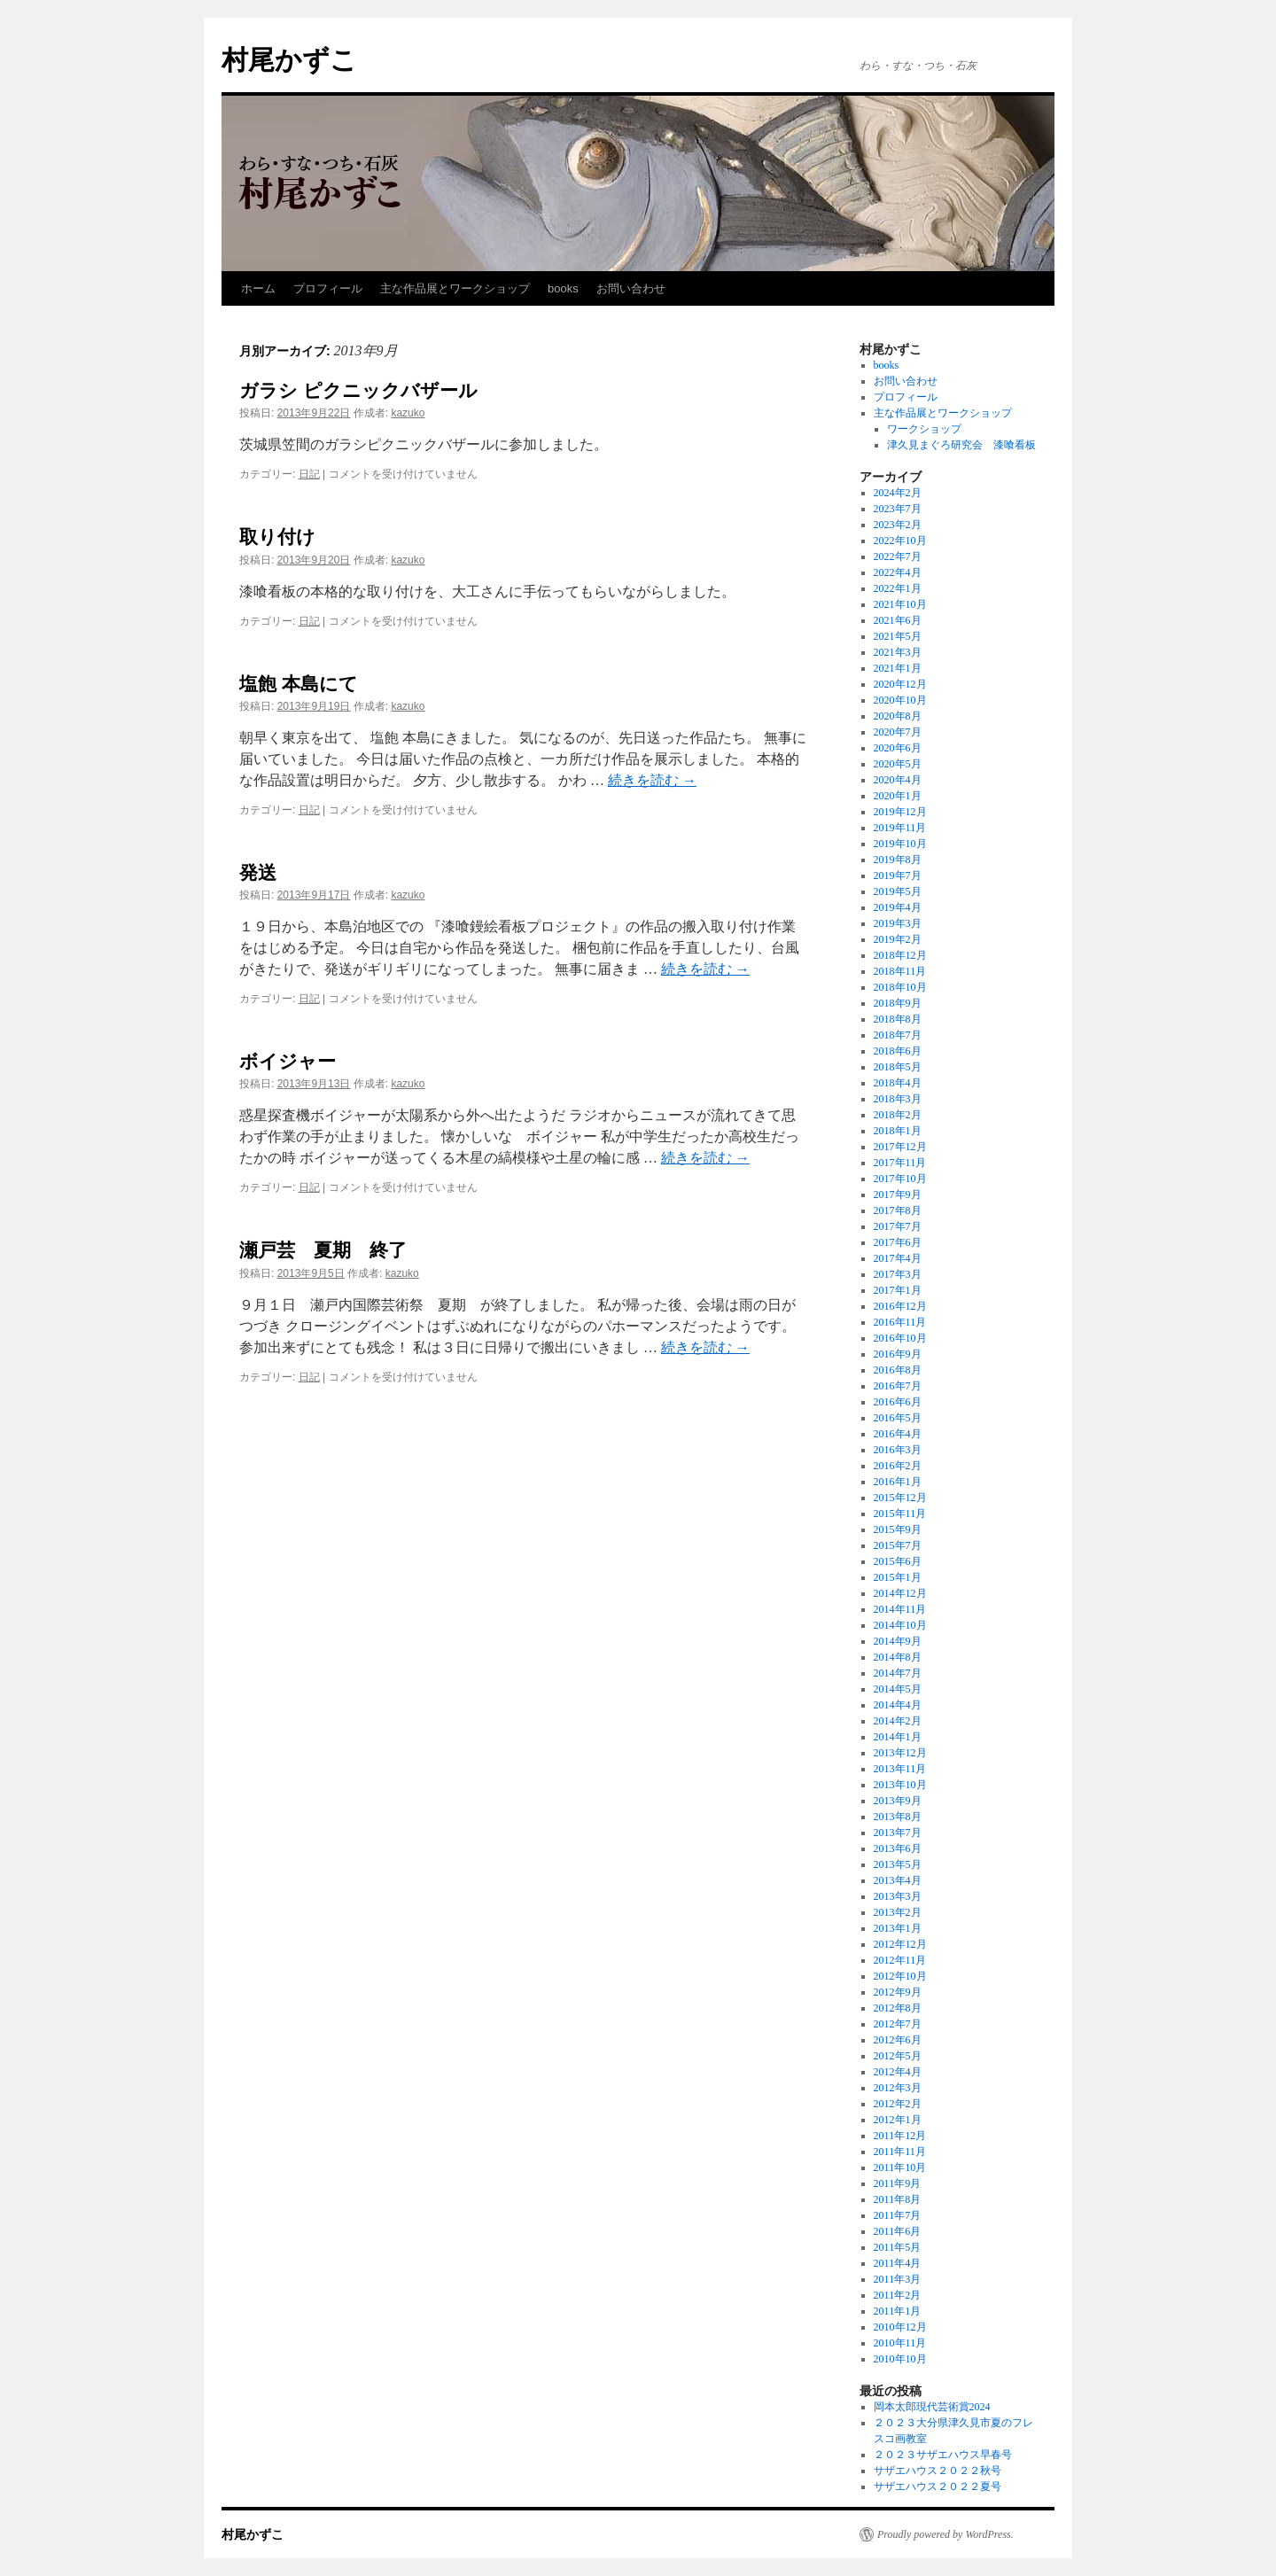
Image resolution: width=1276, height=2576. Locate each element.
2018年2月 (898, 1115)
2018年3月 (898, 1099)
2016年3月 (898, 1450)
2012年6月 (898, 2040)
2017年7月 (898, 1226)
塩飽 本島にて (298, 683)
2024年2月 (898, 492)
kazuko (407, 413)
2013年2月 (898, 1912)
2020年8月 (898, 716)
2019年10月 (900, 843)
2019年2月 (898, 939)
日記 (309, 474)
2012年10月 (900, 1976)
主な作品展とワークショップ (455, 288)
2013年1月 (898, 1928)
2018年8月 (898, 1019)
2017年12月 (900, 1146)
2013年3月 (898, 1896)
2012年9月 (898, 1992)
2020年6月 (898, 748)
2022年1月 (898, 588)
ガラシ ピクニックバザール (358, 390)
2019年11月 (900, 827)
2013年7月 (898, 1832)
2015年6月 (898, 1561)
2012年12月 (900, 1944)
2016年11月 (900, 1322)
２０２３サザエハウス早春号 (943, 2454)
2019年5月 (898, 891)
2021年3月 (898, 652)
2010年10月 (900, 2359)
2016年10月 (900, 1338)
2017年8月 (898, 1210)
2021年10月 (900, 604)
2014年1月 (898, 1737)
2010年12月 (900, 2327)
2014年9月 (898, 1641)
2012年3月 (898, 2088)
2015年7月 (898, 1545)
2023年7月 (898, 508)
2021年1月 (898, 668)
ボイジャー (287, 1061)
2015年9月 (898, 1529)
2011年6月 (898, 2231)
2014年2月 (898, 1721)
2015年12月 (900, 1497)
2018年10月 (900, 987)
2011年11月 (900, 2151)
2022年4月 (898, 572)
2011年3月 (898, 2279)
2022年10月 (900, 540)
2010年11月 (900, 2343)
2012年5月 (898, 2056)
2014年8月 (898, 1657)
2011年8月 (898, 2199)
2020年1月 (898, 796)
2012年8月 (898, 2008)
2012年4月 (898, 2072)
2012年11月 (900, 1960)
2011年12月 (900, 2135)
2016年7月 (898, 1386)
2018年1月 (898, 1131)
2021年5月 (898, 636)
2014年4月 (898, 1705)
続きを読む (652, 780)
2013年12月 (900, 1753)
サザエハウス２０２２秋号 (937, 2470)
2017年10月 (900, 1178)
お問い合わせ (630, 288)
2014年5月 (898, 1689)
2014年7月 (898, 1673)
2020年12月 (900, 684)
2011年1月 (898, 2311)
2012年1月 (898, 2119)
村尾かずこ (289, 59)
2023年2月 (898, 524)
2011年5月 (898, 2247)
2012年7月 (898, 2024)
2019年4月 (898, 907)
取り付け (277, 536)
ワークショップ (924, 429)
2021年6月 (898, 620)
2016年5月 (898, 1418)
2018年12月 (900, 955)
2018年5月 (898, 1067)
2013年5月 (898, 1864)
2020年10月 (900, 700)
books (563, 288)
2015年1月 (898, 1577)
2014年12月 (900, 1593)
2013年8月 (898, 1816)
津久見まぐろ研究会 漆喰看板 (961, 445)
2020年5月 (898, 764)
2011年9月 (898, 2183)
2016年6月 (898, 1402)
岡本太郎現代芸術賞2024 (932, 2407)
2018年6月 (898, 1051)
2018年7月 (898, 1035)
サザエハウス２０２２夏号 (937, 2486)
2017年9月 (898, 1194)
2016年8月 (898, 1370)
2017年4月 (898, 1258)
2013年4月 (898, 1880)
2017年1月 (898, 1290)
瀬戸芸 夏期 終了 (323, 1250)
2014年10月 (900, 1625)
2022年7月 (898, 556)
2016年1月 (898, 1481)
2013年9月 (898, 1800)
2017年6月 (898, 1242)
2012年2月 (898, 2103)
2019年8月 (898, 859)
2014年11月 (900, 1609)
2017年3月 (898, 1274)
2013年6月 (898, 1848)
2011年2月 (898, 2295)
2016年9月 (898, 1354)
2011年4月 (898, 2263)
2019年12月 (900, 811)
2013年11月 (900, 1769)
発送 (257, 872)
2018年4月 (898, 1083)
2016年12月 (900, 1306)
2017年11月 (900, 1162)
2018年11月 (900, 971)
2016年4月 (898, 1434)
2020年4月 (898, 780)
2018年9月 (898, 1003)
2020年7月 (898, 732)
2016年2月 (898, 1465)
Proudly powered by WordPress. (945, 2534)
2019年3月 (898, 923)
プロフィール (327, 288)
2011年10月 (900, 2167)
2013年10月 (900, 1784)
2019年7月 (898, 875)
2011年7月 (898, 2215)
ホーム (258, 288)
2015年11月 (900, 1513)
